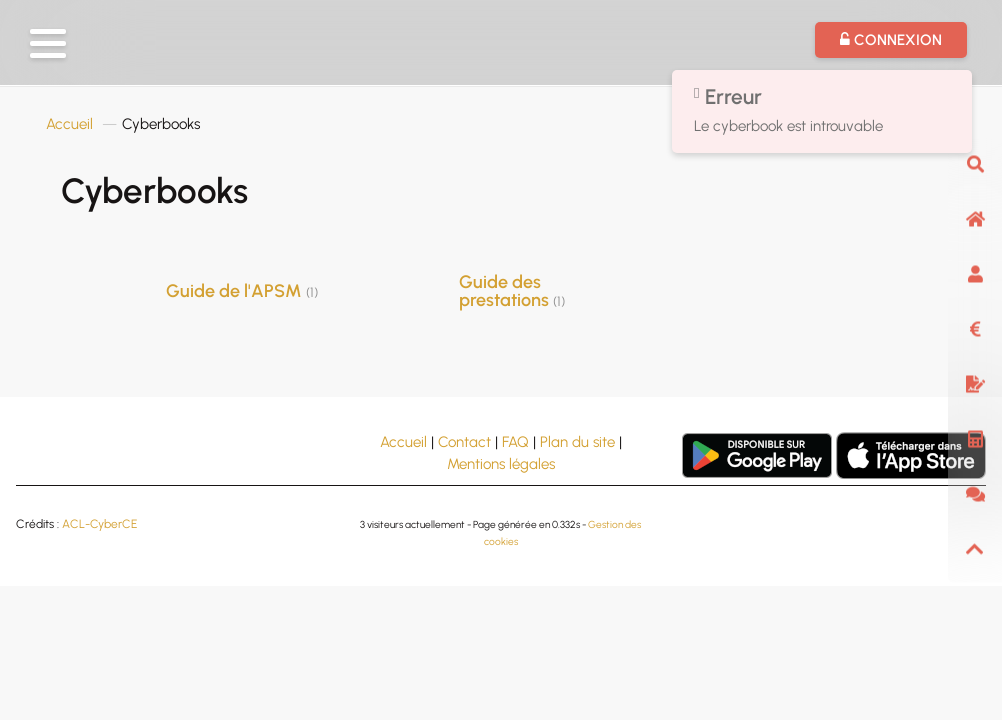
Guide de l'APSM (242, 291)
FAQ (515, 442)
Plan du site (577, 442)
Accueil (69, 124)
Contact (464, 442)
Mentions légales (501, 464)
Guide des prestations (512, 291)
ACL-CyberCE (99, 524)
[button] (48, 43)
